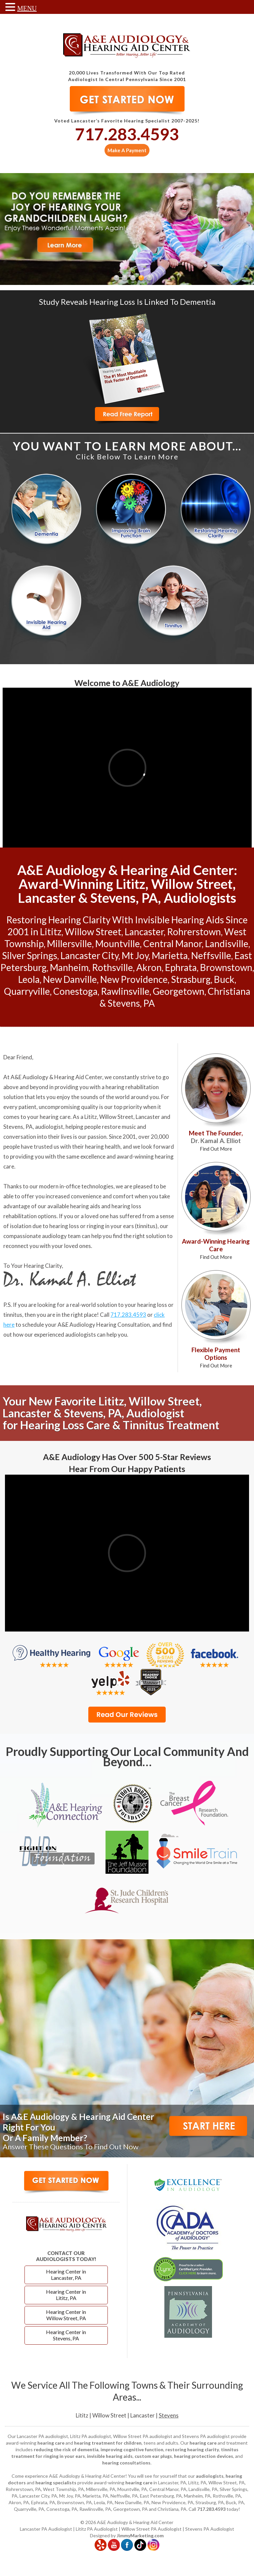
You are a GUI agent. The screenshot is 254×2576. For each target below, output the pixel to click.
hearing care (55, 1117)
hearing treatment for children (108, 2443)
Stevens (169, 2416)
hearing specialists (55, 2483)
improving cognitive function (132, 2450)
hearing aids (85, 1206)
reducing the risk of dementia (66, 2450)
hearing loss (64, 1226)
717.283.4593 (127, 134)
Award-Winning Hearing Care (216, 1249)
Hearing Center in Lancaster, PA (66, 2275)
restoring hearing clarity (192, 2450)
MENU (27, 8)
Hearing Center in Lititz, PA (66, 2295)
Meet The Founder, (216, 1140)
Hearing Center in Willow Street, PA (66, 2316)
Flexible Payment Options (215, 1358)
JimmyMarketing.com (140, 2536)
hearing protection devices (203, 2457)
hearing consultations (126, 2463)
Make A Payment (127, 150)
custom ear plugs (153, 2457)
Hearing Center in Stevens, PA (66, 2336)
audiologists (210, 2476)
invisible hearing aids (110, 2457)
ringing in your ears (110, 1226)
